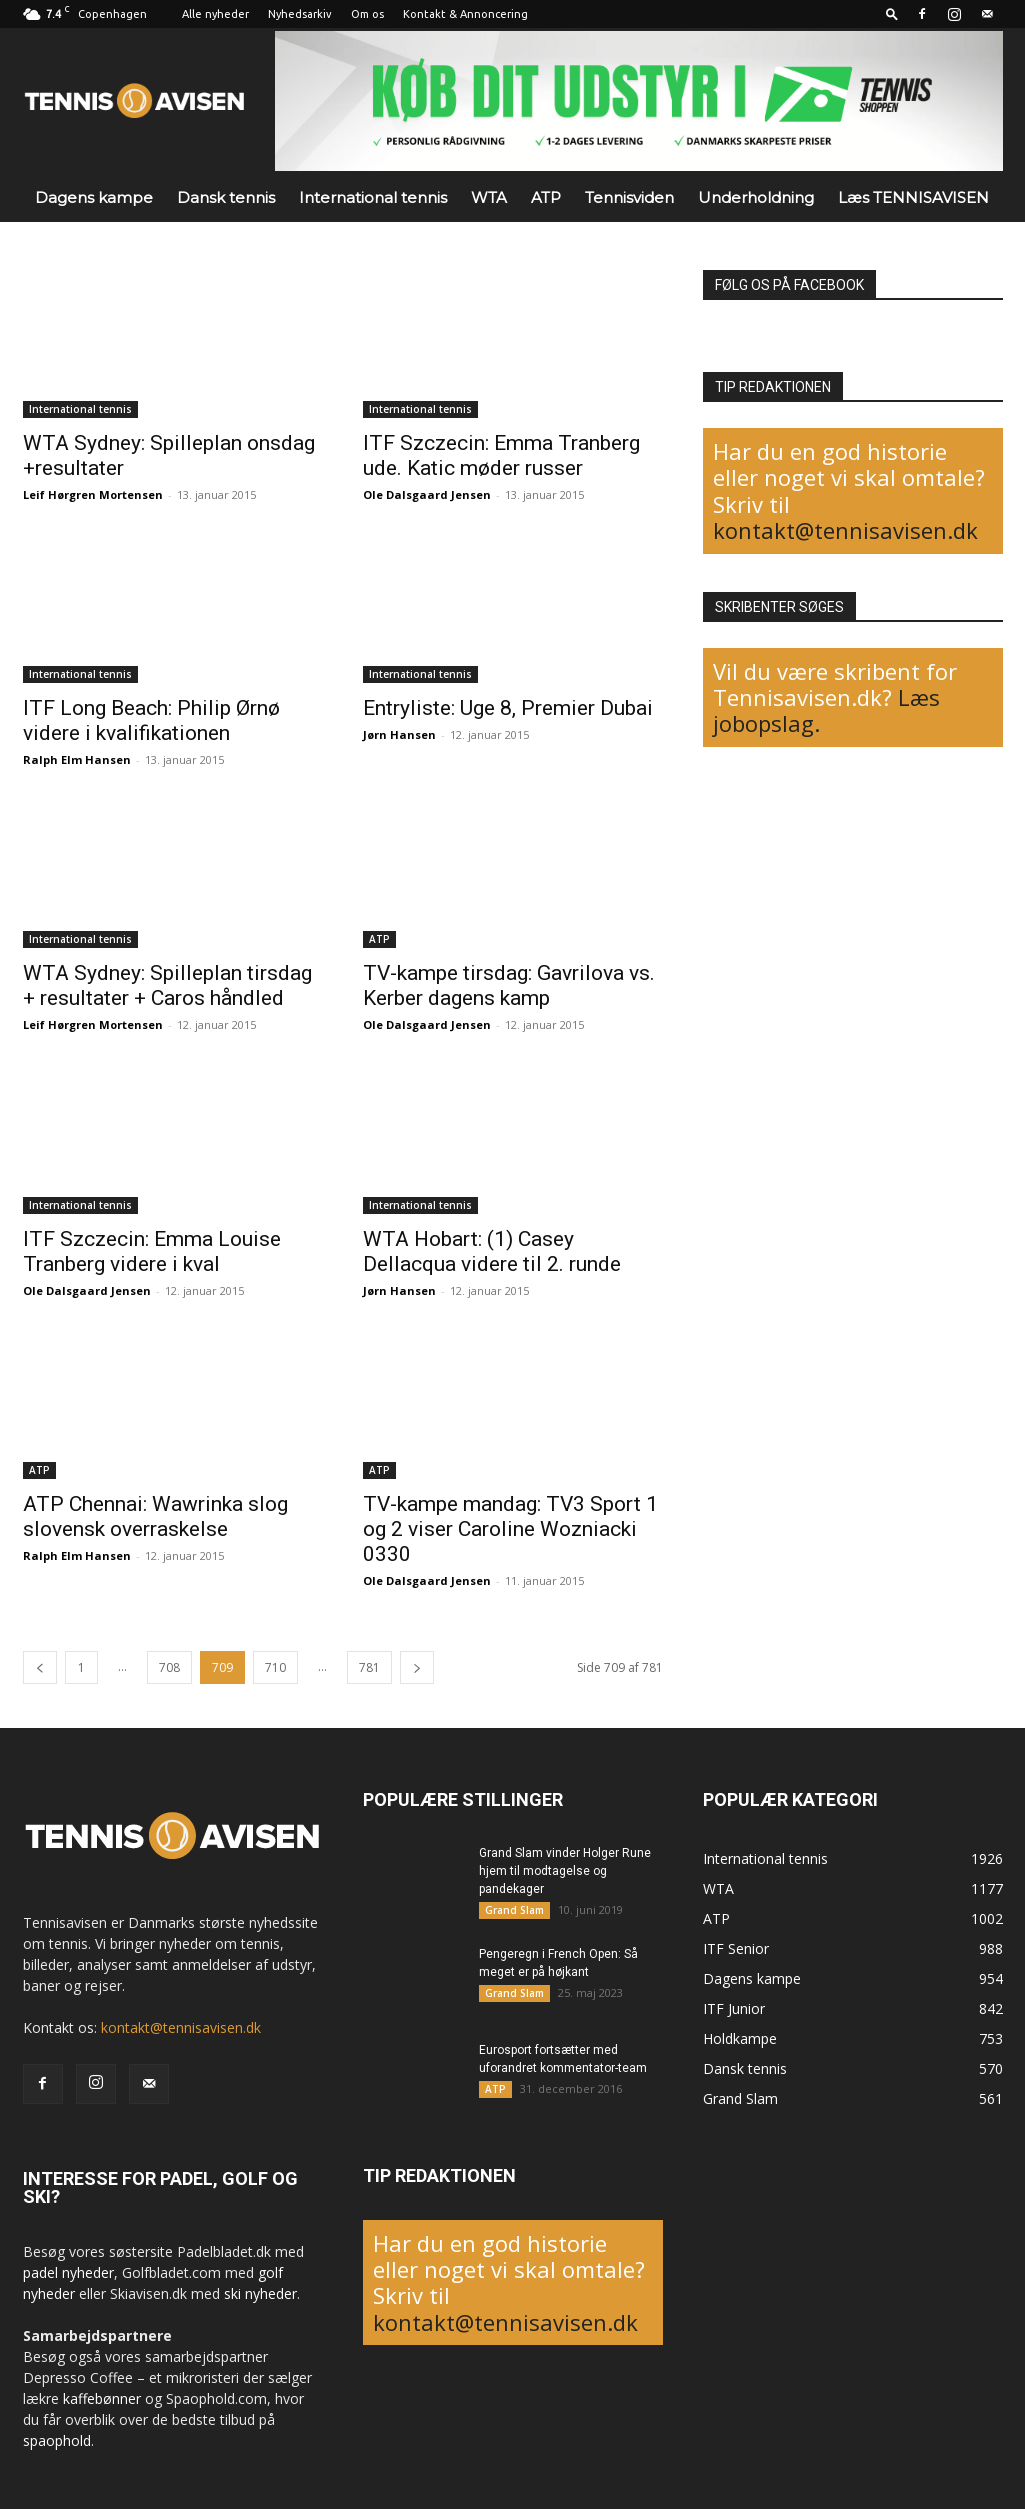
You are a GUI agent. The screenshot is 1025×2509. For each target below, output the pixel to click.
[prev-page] (40, 1667)
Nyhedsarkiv (300, 14)
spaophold (57, 2440)
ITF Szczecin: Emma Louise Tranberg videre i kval (152, 1251)
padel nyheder (68, 2272)
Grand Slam (514, 1910)
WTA (489, 197)
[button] (892, 13)
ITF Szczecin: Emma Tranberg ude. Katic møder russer (501, 455)
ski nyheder (260, 2293)
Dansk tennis (226, 197)
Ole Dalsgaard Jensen (427, 494)
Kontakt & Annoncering (465, 14)
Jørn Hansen (399, 734)
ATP (546, 197)
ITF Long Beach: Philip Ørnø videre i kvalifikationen (151, 720)
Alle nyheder (215, 14)
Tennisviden (629, 197)
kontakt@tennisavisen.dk (845, 530)
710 (275, 1667)
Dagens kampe (94, 197)
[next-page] (417, 1667)
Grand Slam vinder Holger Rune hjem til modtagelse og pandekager (565, 1871)
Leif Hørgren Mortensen (93, 494)
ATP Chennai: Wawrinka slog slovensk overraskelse (155, 1516)
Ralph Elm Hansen (77, 759)
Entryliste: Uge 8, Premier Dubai (508, 708)
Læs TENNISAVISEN (913, 197)
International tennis (373, 197)
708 (169, 1667)
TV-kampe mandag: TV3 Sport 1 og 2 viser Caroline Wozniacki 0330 (510, 1529)
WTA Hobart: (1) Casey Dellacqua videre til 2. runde (492, 1251)
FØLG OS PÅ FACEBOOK (789, 285)
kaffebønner (102, 2398)
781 (369, 1667)
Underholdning (756, 197)
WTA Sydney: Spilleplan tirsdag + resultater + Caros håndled (167, 985)
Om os (367, 14)
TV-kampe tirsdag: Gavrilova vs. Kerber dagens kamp (509, 985)
